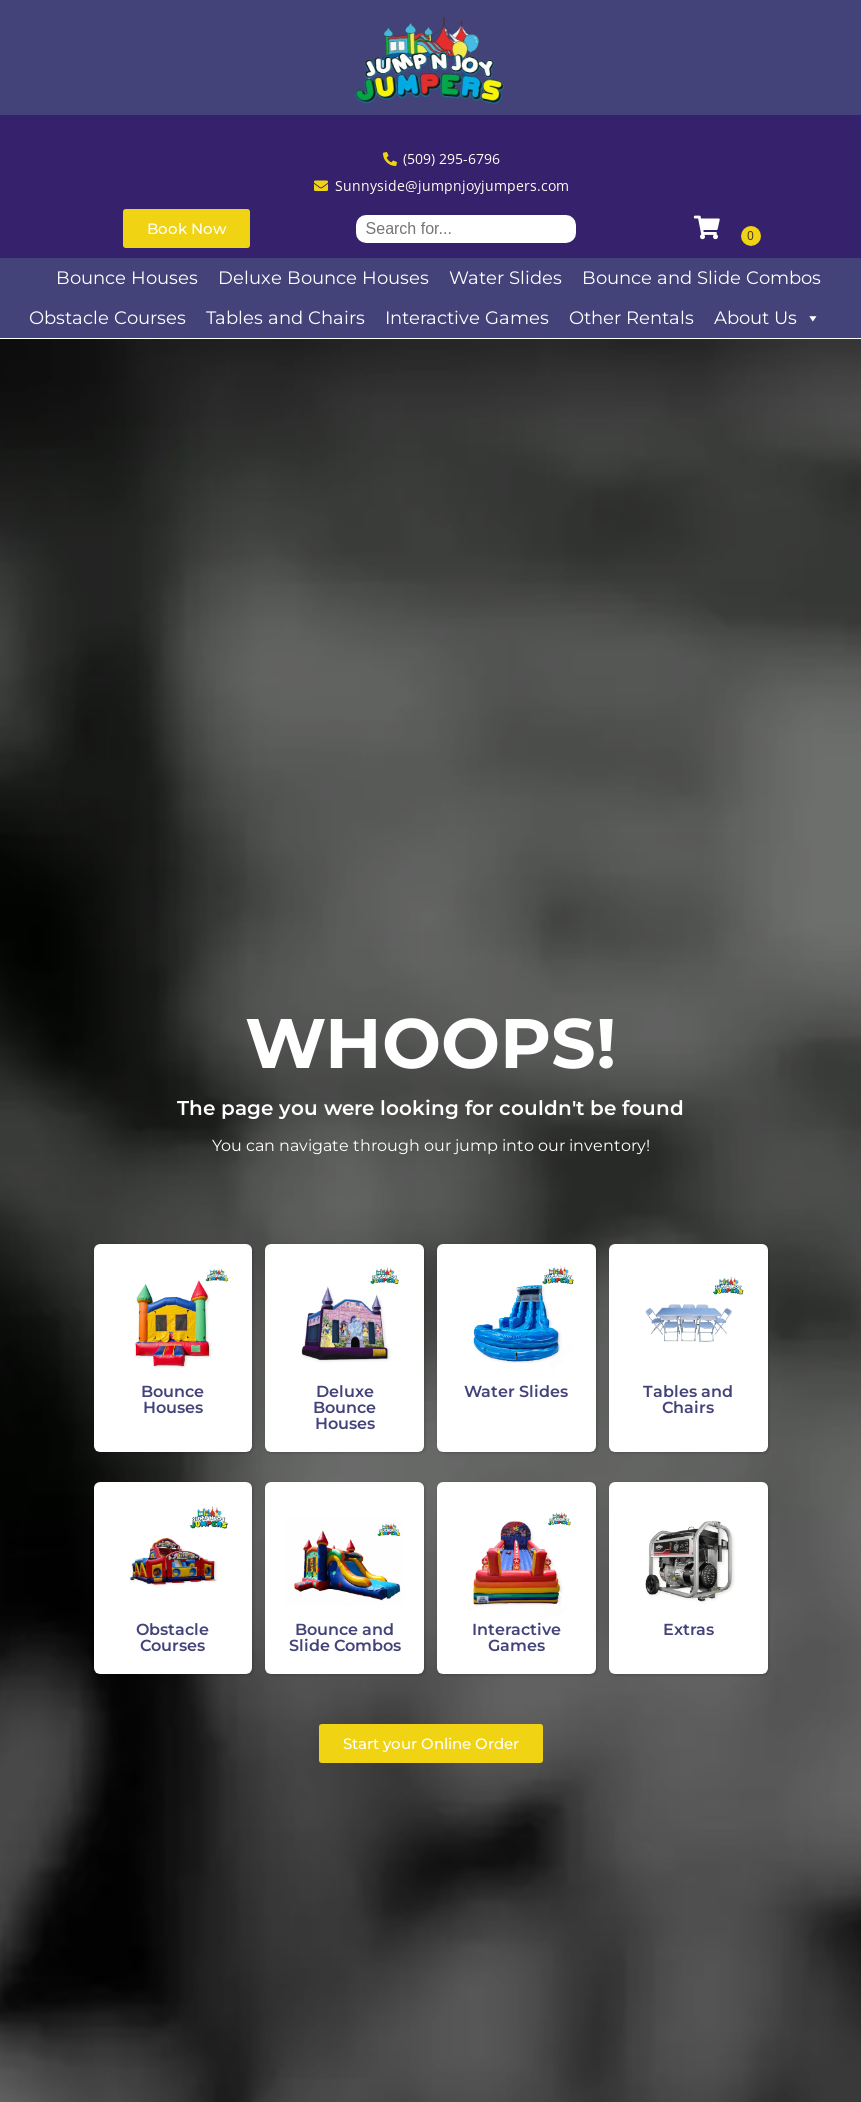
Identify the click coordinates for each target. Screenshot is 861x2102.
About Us (767, 318)
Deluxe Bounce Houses (323, 278)
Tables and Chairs (285, 318)
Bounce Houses (127, 278)
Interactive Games (467, 318)
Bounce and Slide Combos (701, 278)
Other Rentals (631, 318)
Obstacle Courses (107, 318)
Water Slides (505, 278)
